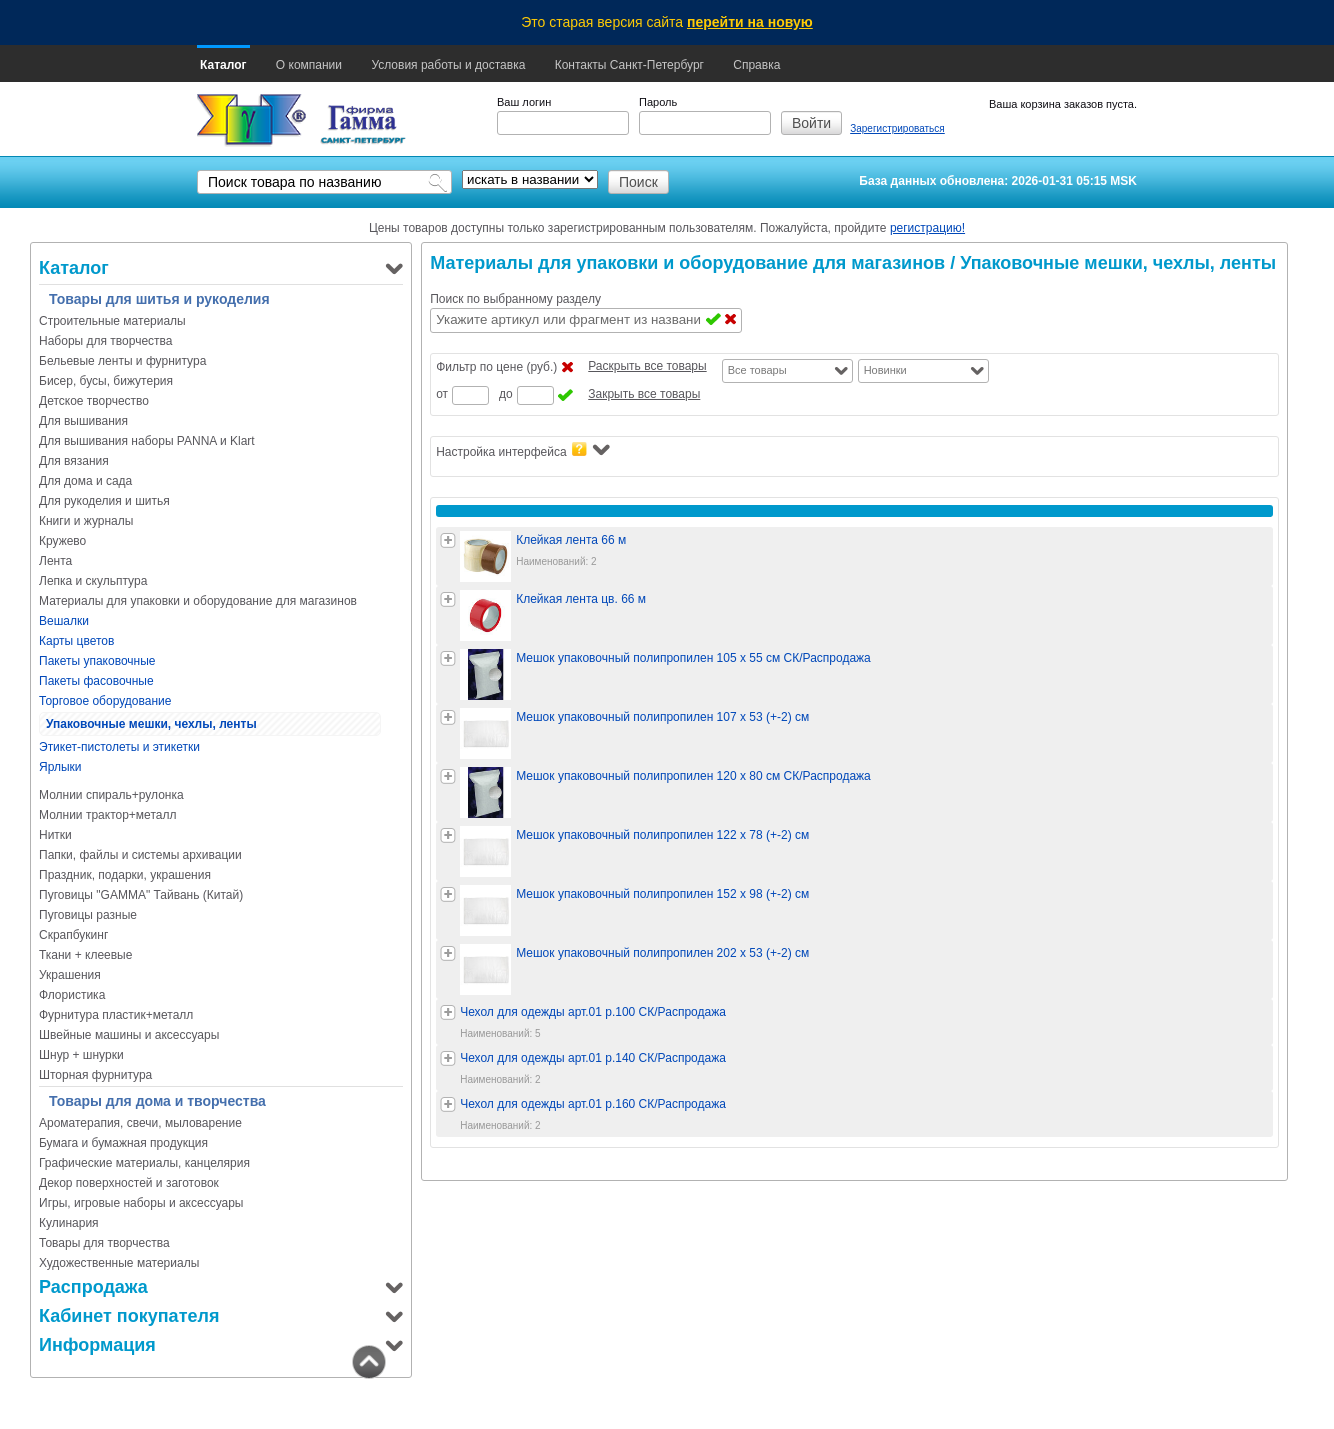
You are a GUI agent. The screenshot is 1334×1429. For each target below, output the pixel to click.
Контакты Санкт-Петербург (629, 65)
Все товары (757, 370)
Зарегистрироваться (897, 128)
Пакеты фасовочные (96, 681)
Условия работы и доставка (448, 65)
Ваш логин (524, 102)
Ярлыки (60, 767)
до (506, 394)
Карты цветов (76, 641)
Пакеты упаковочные (97, 661)
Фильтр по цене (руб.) (496, 367)
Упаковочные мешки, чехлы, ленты (151, 724)
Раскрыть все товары (647, 366)
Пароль (658, 102)
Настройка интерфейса (522, 450)
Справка (756, 65)
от (442, 394)
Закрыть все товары (644, 394)
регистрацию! (927, 228)
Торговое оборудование (105, 701)
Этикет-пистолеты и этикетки (119, 747)
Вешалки (64, 621)
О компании (309, 65)
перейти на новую (750, 22)
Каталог (223, 65)
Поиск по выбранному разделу (515, 299)
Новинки (885, 370)
